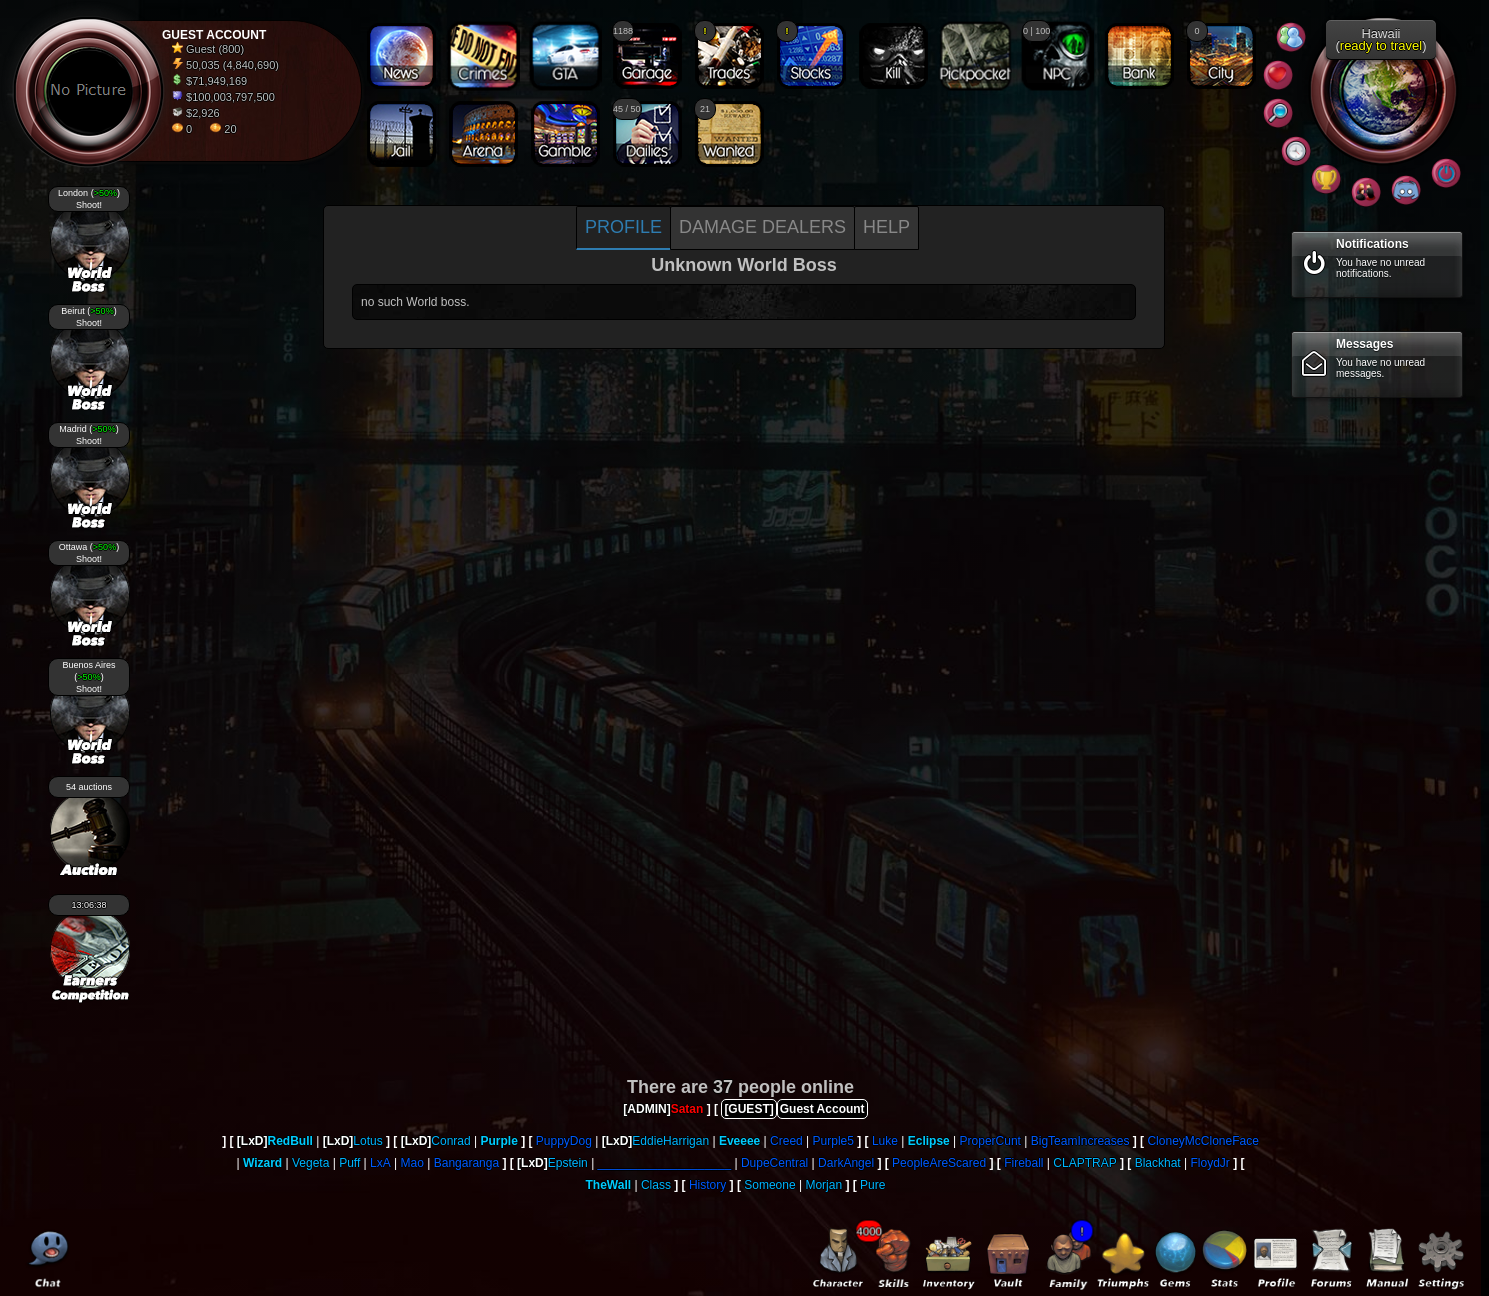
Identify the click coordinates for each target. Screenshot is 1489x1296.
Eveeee (739, 1141)
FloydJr (1209, 1163)
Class (656, 1185)
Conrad (450, 1141)
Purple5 (833, 1141)
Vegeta (310, 1163)
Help (886, 227)
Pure (872, 1185)
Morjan (823, 1185)
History (707, 1185)
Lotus (367, 1141)
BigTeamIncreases (1080, 1141)
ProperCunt (990, 1141)
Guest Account (822, 1109)
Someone (769, 1185)
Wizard (262, 1163)
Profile (623, 227)
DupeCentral (774, 1163)
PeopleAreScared (939, 1163)
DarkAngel (846, 1163)
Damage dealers (762, 227)
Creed (786, 1141)
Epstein (568, 1163)
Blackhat (1158, 1163)
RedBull (290, 1141)
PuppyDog (564, 1141)
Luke (885, 1141)
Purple (499, 1141)
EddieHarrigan (670, 1141)
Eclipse (929, 1141)
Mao (412, 1163)
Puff (349, 1163)
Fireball (1023, 1163)
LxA (380, 1163)
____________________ (664, 1163)
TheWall (609, 1185)
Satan (687, 1109)
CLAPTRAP (1084, 1163)
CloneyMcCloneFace (1202, 1141)
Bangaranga (466, 1163)
